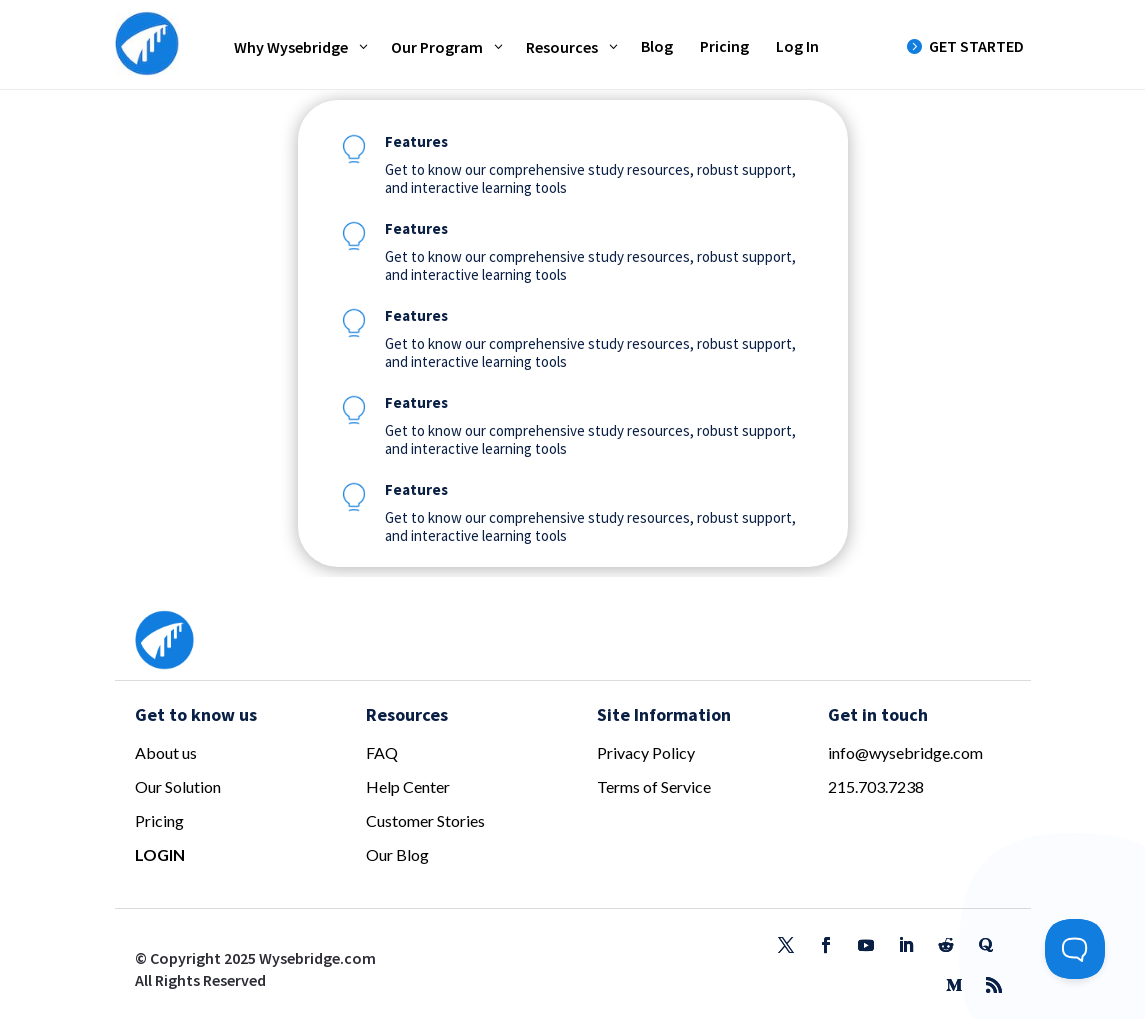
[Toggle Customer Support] (1075, 949)
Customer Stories (425, 820)
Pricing (159, 820)
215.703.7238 (876, 786)
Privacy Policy (646, 752)
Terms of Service (654, 786)
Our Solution (178, 786)
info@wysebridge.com (905, 752)
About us (166, 752)
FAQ (382, 752)
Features (416, 141)
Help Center (408, 786)
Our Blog (397, 854)
